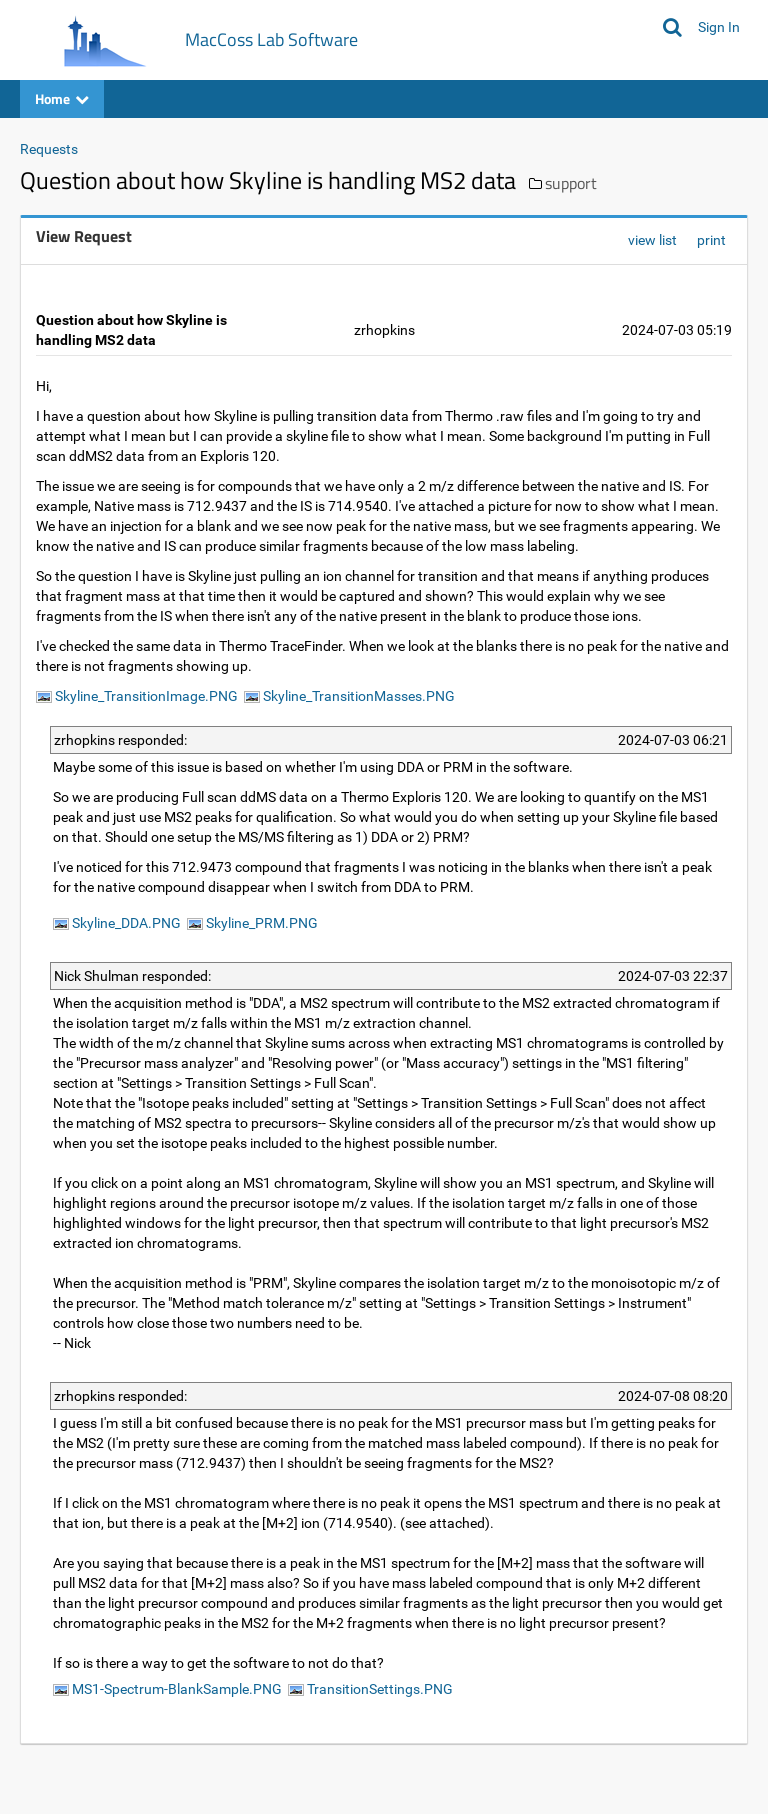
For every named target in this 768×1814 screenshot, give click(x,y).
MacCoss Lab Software (271, 39)
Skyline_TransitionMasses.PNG (349, 696)
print (711, 240)
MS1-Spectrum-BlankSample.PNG (167, 1689)
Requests (49, 149)
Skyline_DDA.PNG (117, 923)
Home (62, 98)
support (571, 183)
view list (652, 240)
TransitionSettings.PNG (370, 1689)
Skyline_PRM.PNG (252, 923)
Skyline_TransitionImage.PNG (137, 696)
